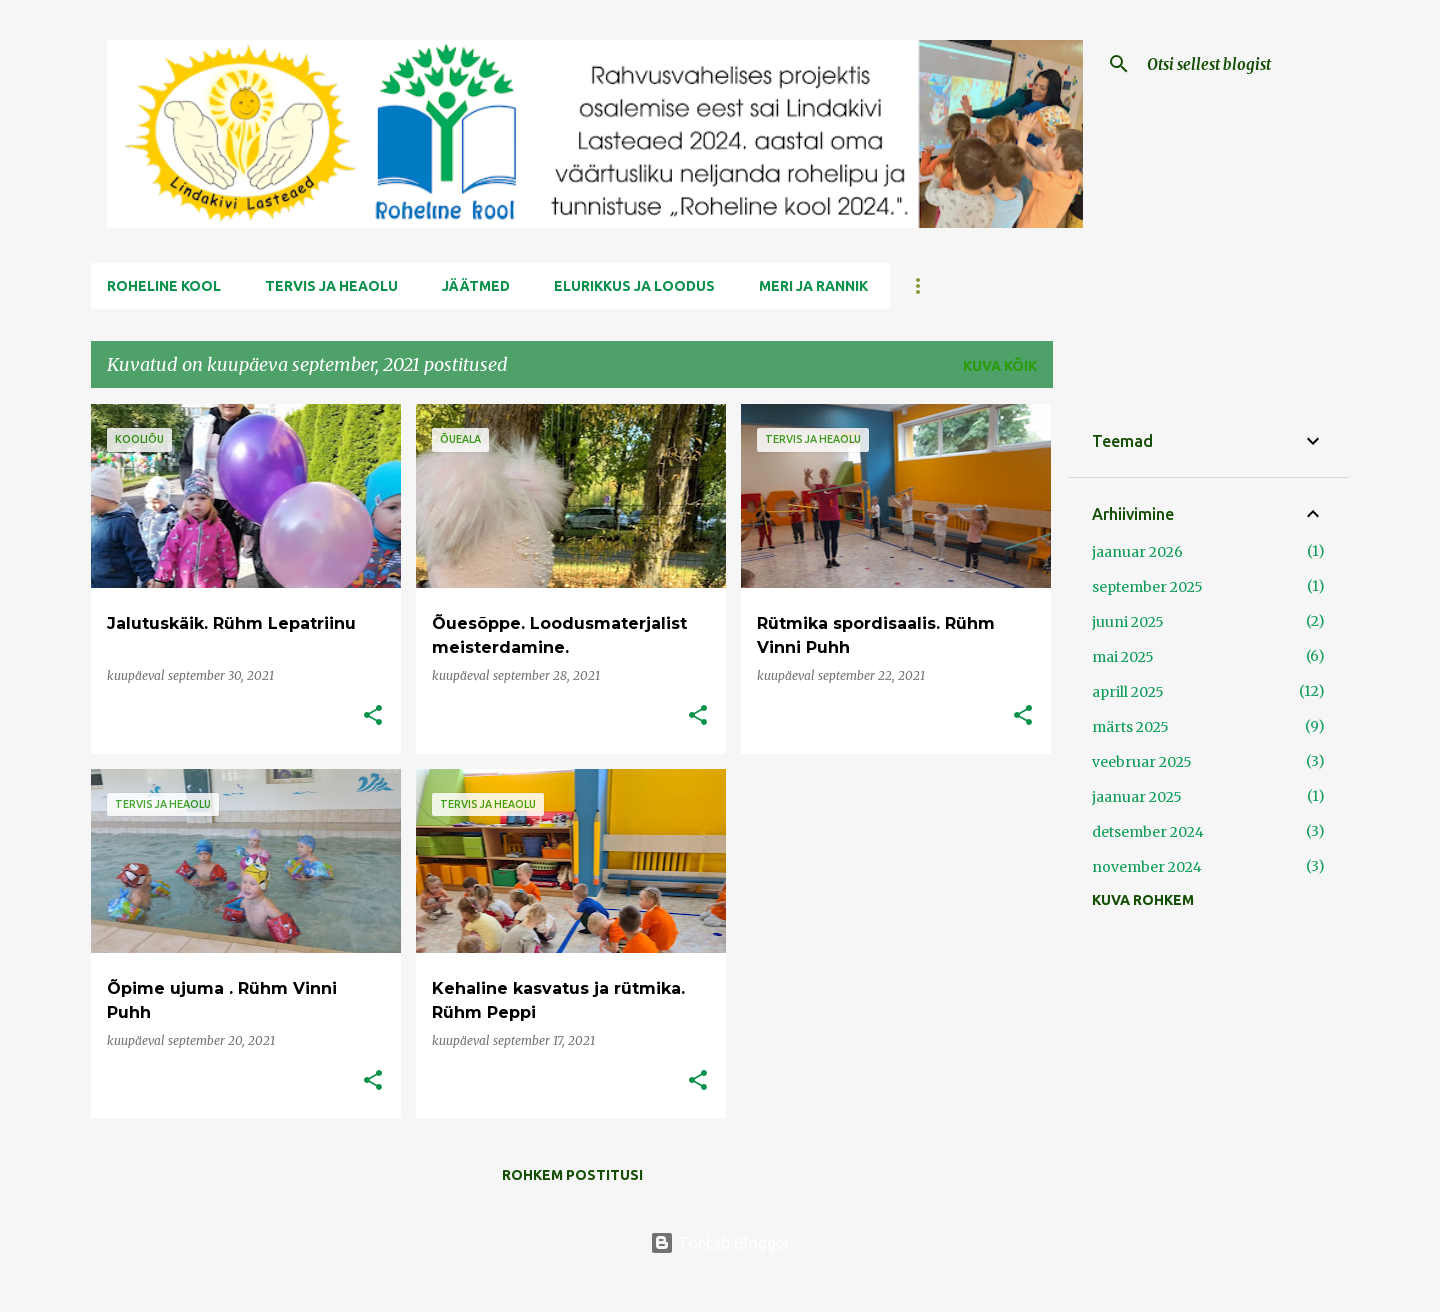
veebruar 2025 (1142, 762)
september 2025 (1147, 587)
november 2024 (1147, 867)
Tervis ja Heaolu (331, 286)
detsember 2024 (1148, 832)
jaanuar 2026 (1137, 552)
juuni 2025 (1128, 622)
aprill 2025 (1128, 692)
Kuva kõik (1000, 366)
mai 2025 (1123, 657)
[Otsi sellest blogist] (1244, 64)
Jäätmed (476, 286)
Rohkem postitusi (572, 1175)
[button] (373, 716)
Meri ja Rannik (813, 286)
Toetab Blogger (720, 1243)
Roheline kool (164, 286)
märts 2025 (1130, 727)
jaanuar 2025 (1137, 797)
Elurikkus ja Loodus (634, 286)
